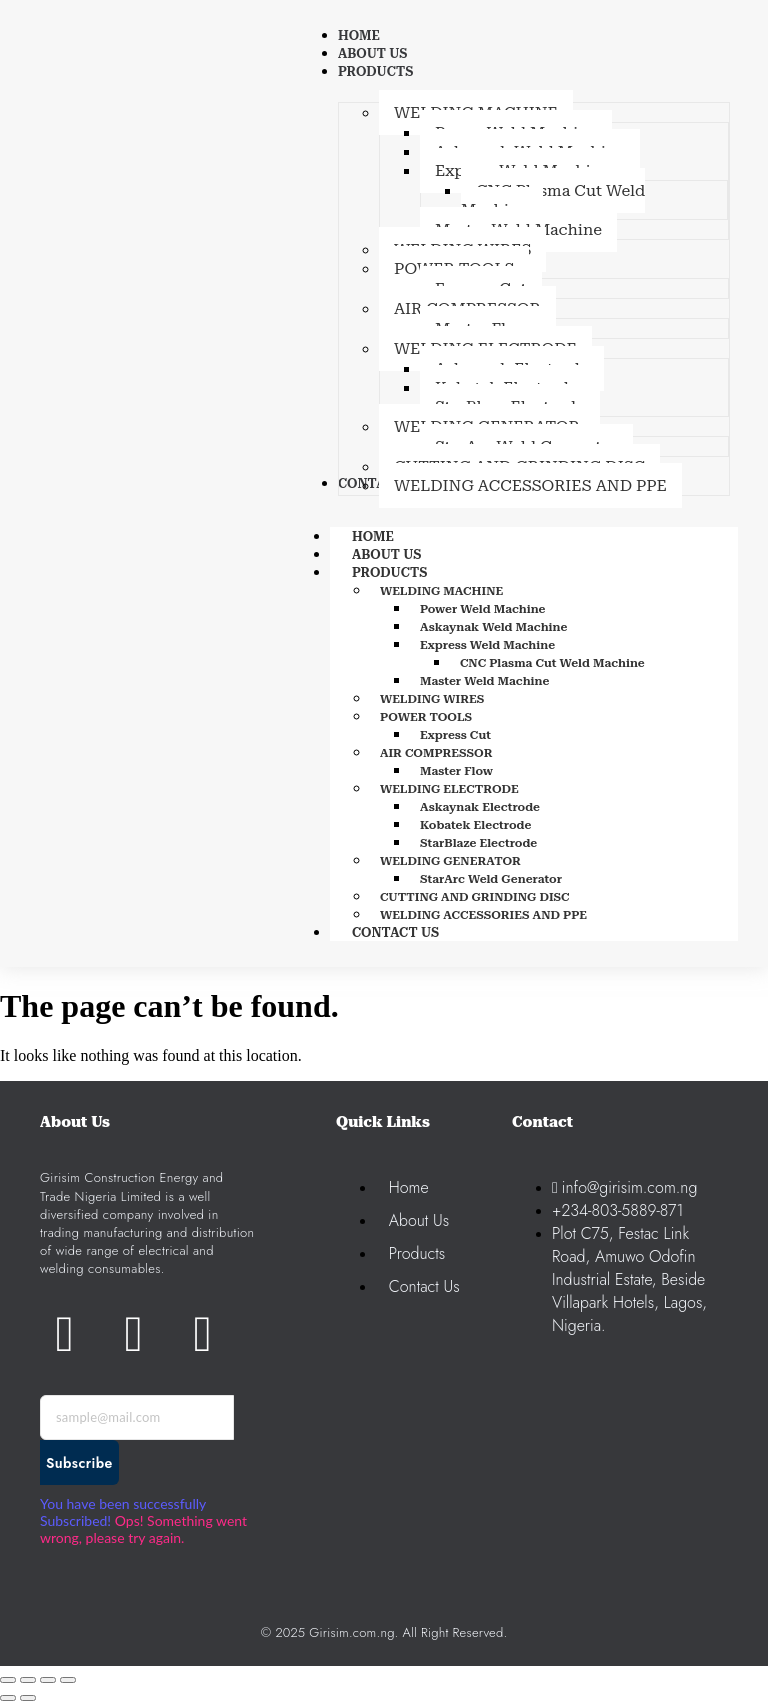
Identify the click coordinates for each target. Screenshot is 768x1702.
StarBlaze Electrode (478, 843)
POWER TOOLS (426, 717)
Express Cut (455, 735)
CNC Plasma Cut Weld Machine (552, 663)
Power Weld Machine (483, 609)
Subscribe (79, 1463)
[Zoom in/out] (8, 1680)
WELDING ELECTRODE (449, 789)
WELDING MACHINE (441, 591)
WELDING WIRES (432, 699)
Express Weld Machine (487, 645)
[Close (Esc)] (68, 1680)
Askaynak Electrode (480, 807)
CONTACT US (395, 932)
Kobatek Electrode (476, 825)
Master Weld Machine (485, 681)
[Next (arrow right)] (28, 1698)
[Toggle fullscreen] (28, 1680)
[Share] (48, 1680)
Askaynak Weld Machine (494, 627)
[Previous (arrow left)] (8, 1698)
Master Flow (456, 771)
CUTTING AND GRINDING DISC (475, 897)
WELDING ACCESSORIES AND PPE (483, 915)
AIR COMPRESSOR (436, 753)
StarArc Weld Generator (491, 879)
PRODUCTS (411, 572)
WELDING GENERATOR (450, 861)
